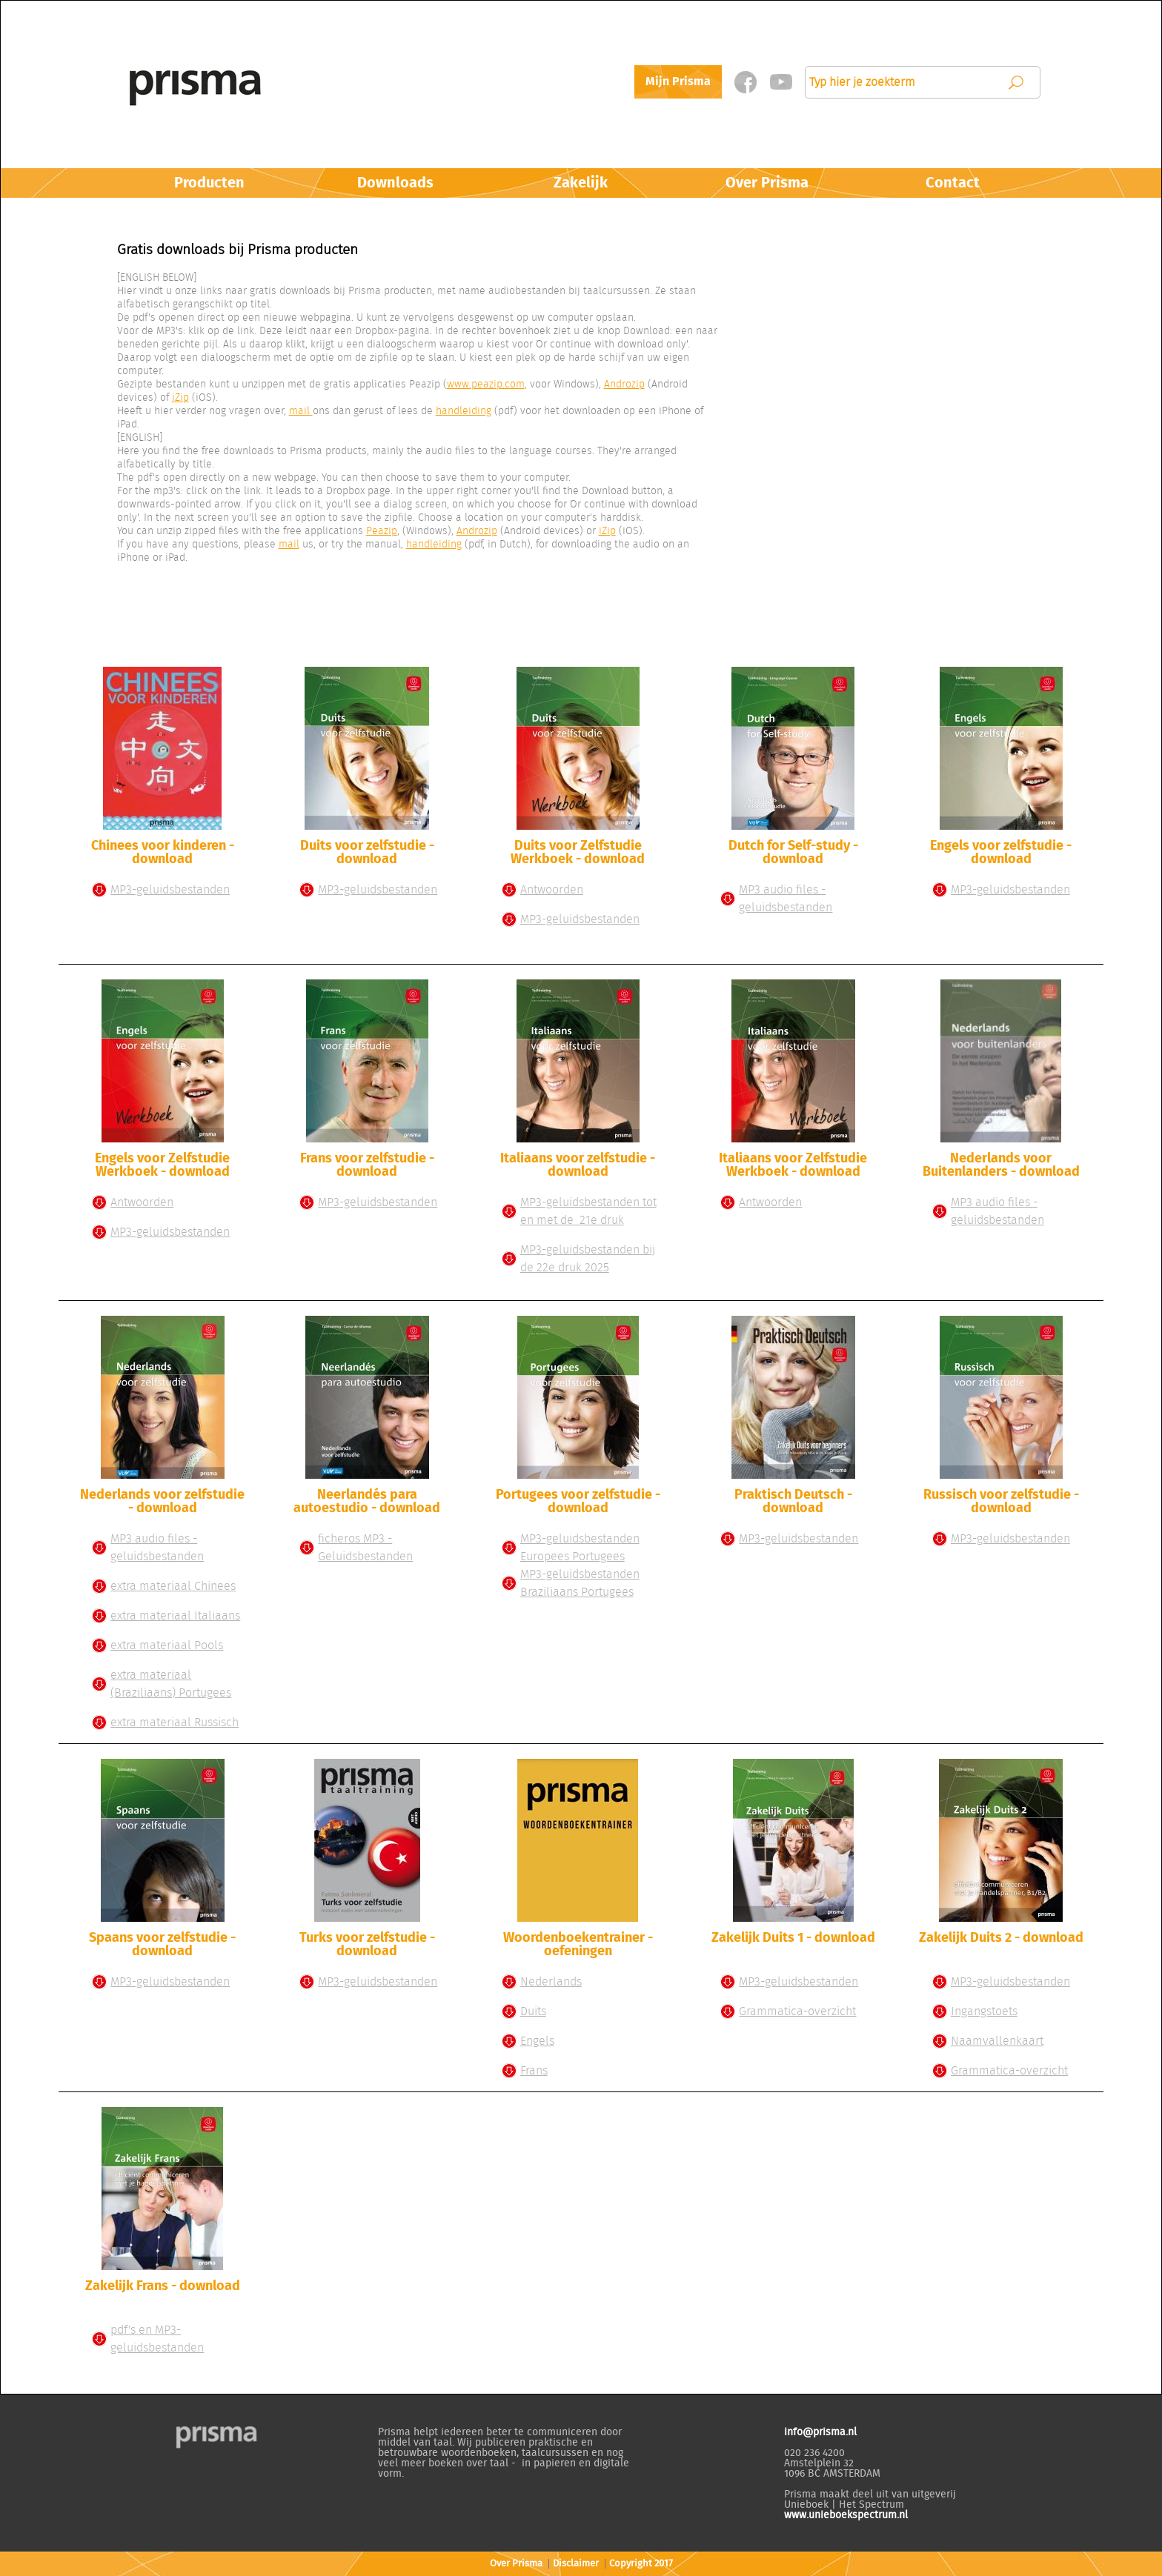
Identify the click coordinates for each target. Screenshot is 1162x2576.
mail (301, 411)
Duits (533, 2011)
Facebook (745, 82)
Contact (953, 183)
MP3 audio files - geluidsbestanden (785, 898)
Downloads (395, 183)
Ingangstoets (984, 2011)
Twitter (780, 82)
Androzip (624, 384)
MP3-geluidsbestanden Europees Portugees (580, 1547)
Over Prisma (767, 183)
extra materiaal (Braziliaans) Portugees (170, 1684)
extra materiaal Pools (166, 1645)
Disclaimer (576, 2564)
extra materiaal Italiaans (175, 1616)
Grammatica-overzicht (797, 2011)
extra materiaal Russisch (174, 1722)
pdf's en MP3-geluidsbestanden (157, 2339)
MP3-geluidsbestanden (170, 890)
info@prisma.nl (820, 2432)
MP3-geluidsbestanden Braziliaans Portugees (580, 1583)
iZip (180, 398)
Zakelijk (581, 183)
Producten (209, 183)
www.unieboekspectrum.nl (846, 2515)
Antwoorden (551, 890)
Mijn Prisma (678, 81)
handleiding (463, 411)
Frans (534, 2071)
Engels (537, 2041)
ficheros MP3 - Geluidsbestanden (365, 1547)
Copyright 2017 (641, 2564)
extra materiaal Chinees (173, 1586)
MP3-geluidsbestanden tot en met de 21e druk (588, 1211)
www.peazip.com (486, 384)
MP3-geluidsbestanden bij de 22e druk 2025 (587, 1259)
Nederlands (551, 1982)
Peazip (381, 531)
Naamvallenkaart (997, 2041)
